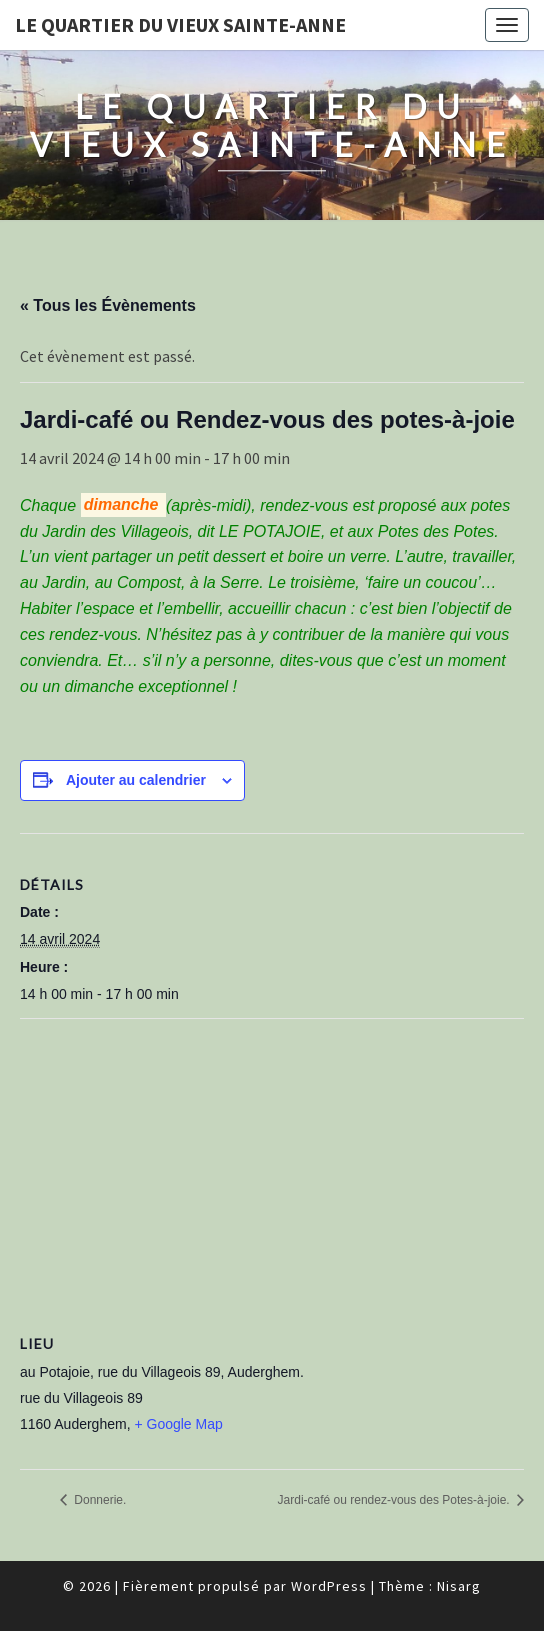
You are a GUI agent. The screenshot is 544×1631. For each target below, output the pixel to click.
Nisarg (459, 1586)
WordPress (329, 1586)
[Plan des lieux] (272, 1163)
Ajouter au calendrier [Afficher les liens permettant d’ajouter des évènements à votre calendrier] (136, 780)
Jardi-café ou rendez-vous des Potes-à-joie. (395, 1500)
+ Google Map (178, 1424)
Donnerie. (98, 1500)
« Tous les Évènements (108, 305)
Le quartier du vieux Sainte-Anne (180, 24)
